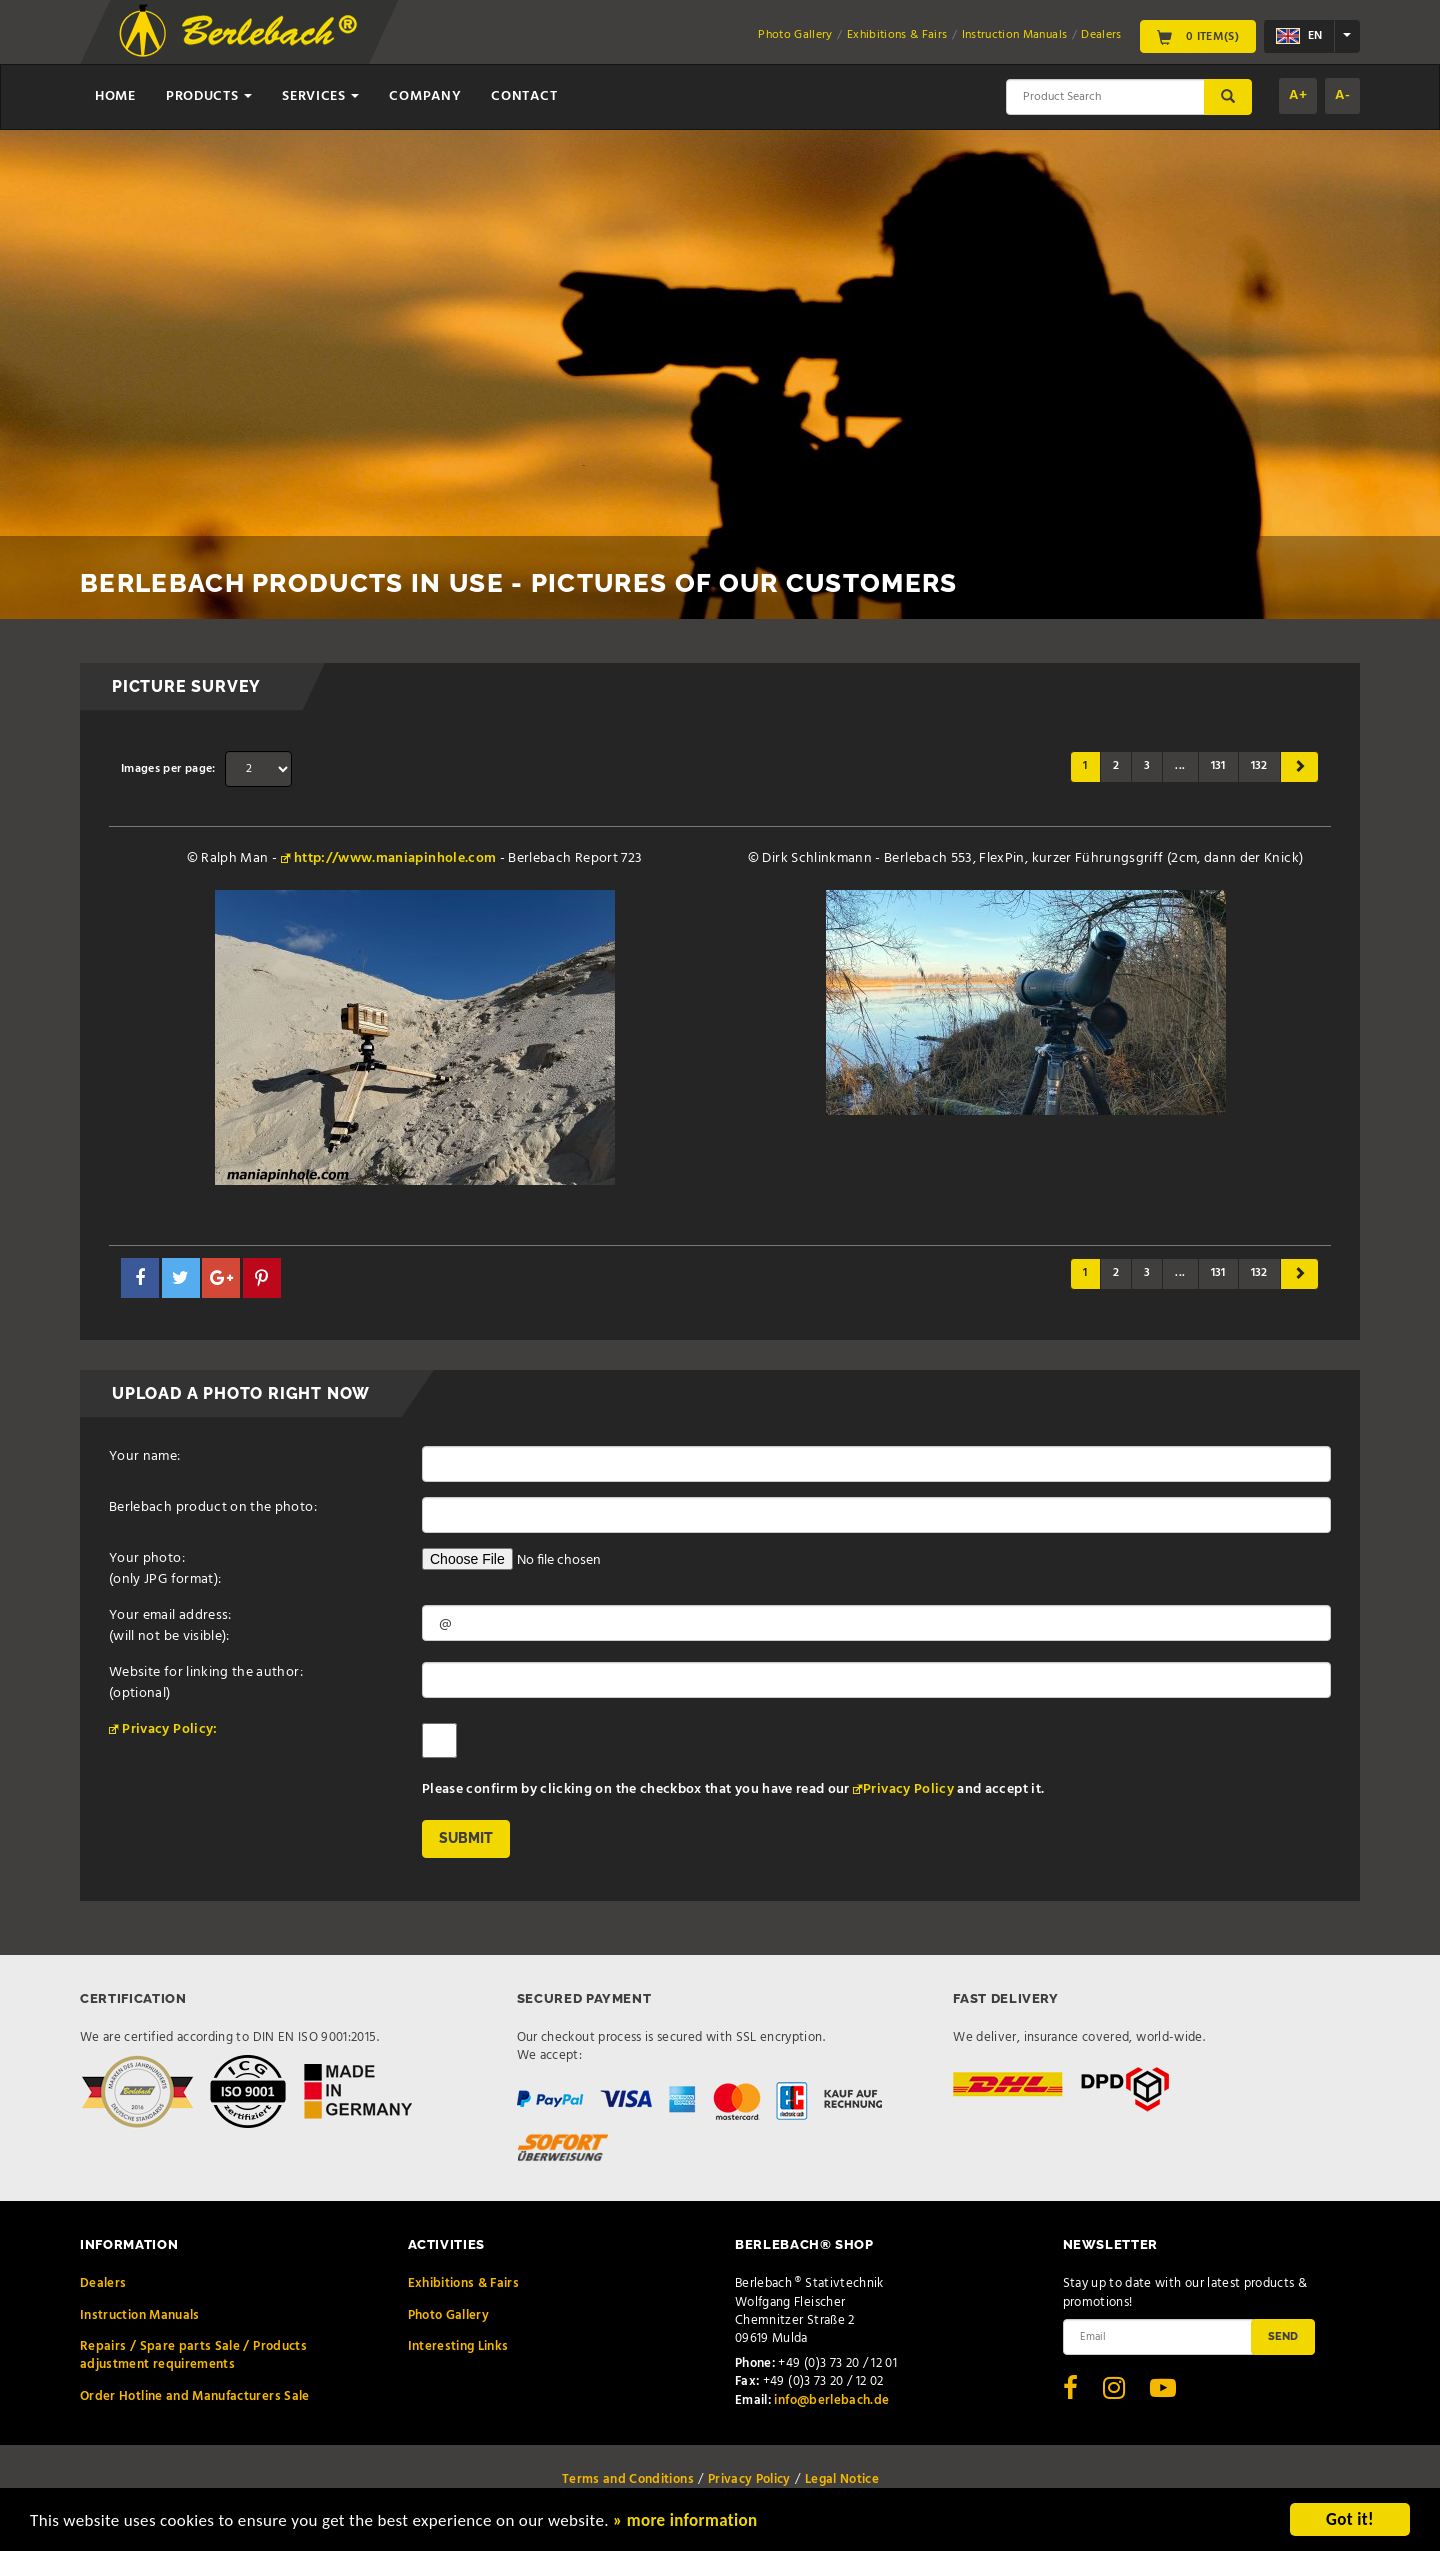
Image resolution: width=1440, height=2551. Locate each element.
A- (1342, 95)
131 (1218, 766)
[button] (140, 1278)
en (1299, 36)
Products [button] (209, 96)
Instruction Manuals (1015, 35)
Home (115, 96)
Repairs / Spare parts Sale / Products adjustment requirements (193, 2355)
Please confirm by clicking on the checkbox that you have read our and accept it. (733, 1789)
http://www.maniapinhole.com (395, 858)
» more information (685, 2522)
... (1180, 766)
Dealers (1101, 35)
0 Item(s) (1198, 36)
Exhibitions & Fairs (897, 35)
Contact (524, 96)
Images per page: (168, 769)
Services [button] (320, 96)
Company (425, 96)
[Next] (1299, 767)
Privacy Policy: (169, 1729)
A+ (1298, 95)
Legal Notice (842, 2479)
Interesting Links (458, 2346)
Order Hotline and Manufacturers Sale (195, 2396)
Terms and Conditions (628, 2479)
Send (1283, 2336)
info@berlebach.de (831, 2400)
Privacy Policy (908, 1789)
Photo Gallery (795, 35)
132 (1259, 766)
